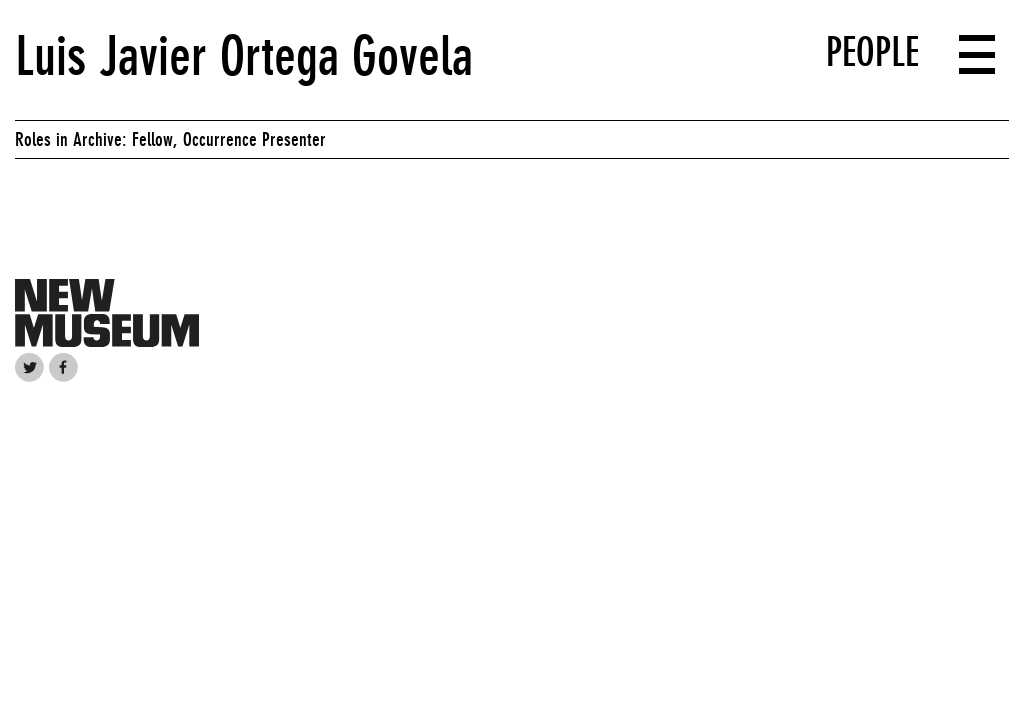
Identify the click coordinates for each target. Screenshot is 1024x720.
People (872, 52)
